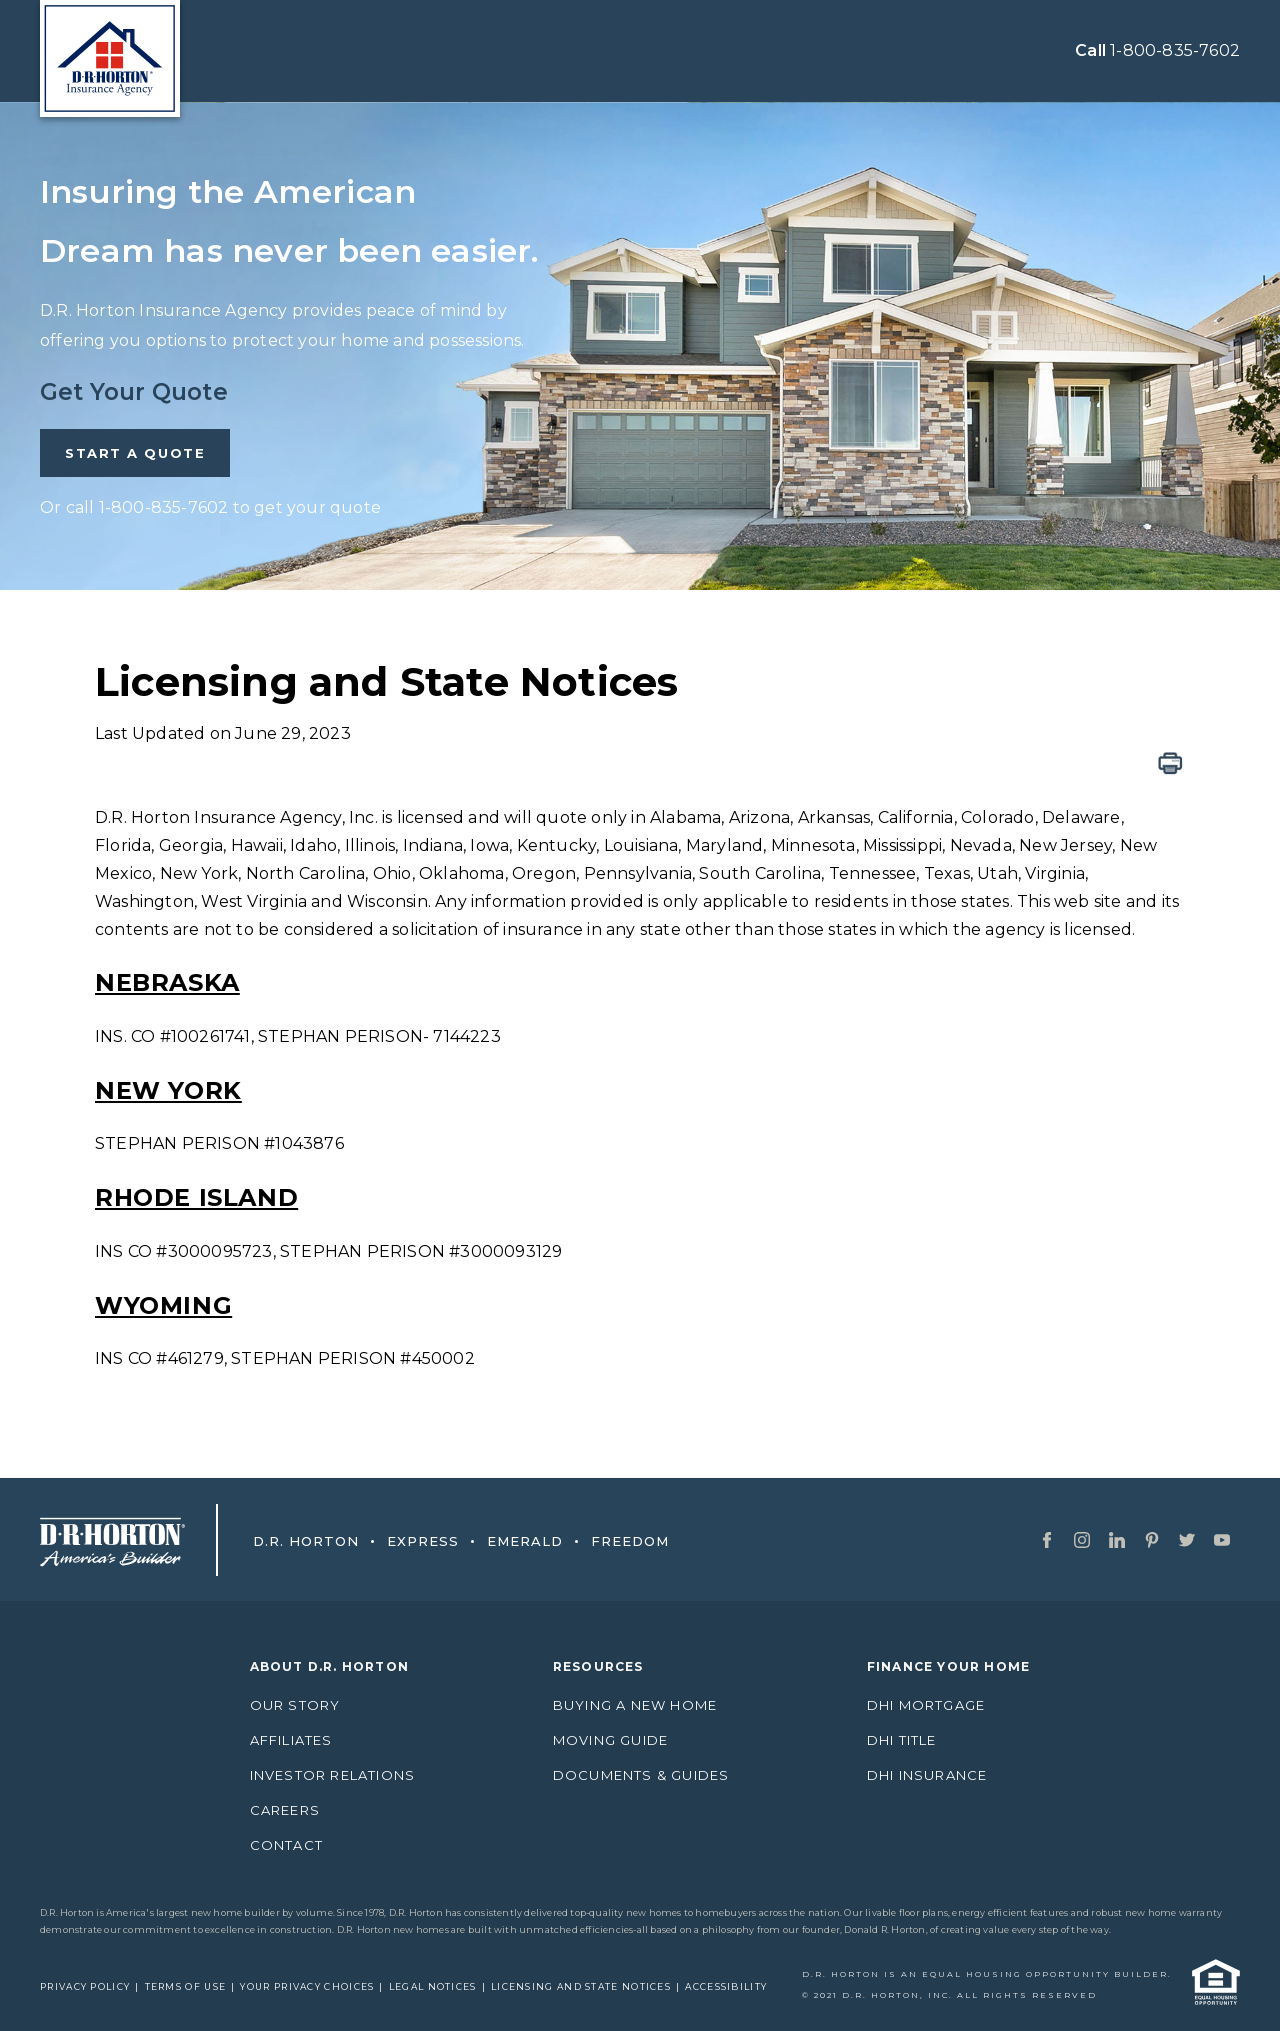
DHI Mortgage (926, 1705)
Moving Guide (610, 1740)
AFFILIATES (291, 1740)
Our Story (295, 1705)
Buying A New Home (635, 1705)
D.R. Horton (306, 1541)
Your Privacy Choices (307, 1986)
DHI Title (902, 1740)
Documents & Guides (641, 1775)
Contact (286, 1845)
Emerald (511, 1541)
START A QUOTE (135, 453)
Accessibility (726, 1986)
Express (409, 1541)
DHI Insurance (927, 1775)
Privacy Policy (85, 1986)
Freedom (616, 1541)
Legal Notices (433, 1986)
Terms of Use (186, 1986)
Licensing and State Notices (581, 1986)
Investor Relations (333, 1775)
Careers (285, 1810)
